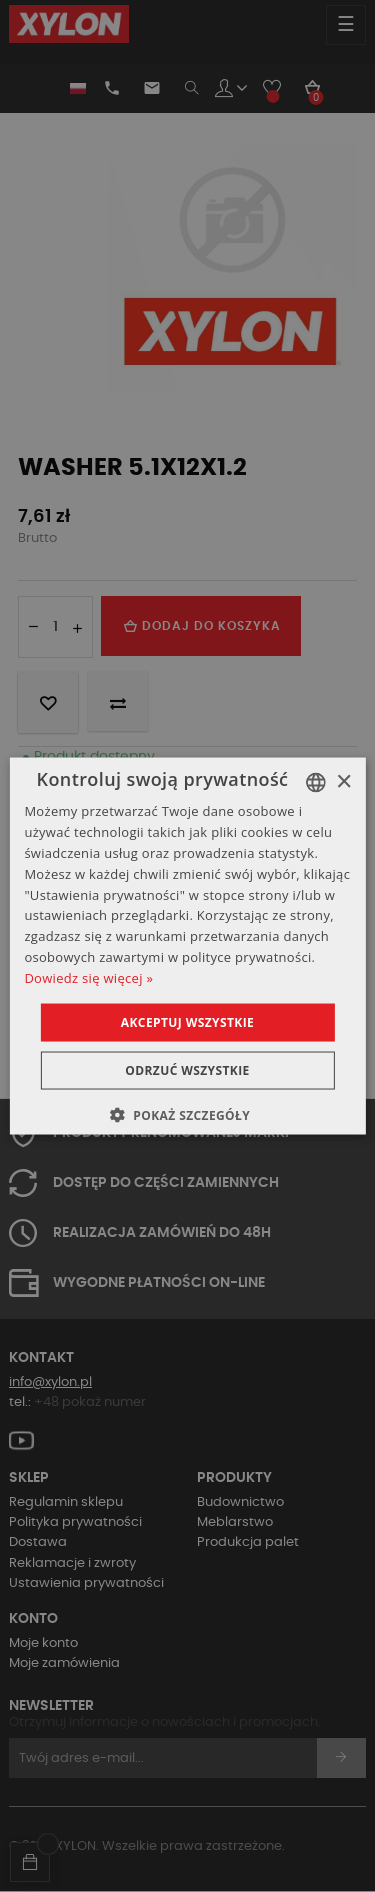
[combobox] (316, 783)
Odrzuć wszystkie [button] (187, 1069)
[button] (187, 1114)
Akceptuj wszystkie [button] (187, 1021)
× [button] (343, 781)
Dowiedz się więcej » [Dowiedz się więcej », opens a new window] (88, 977)
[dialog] (187, 946)
